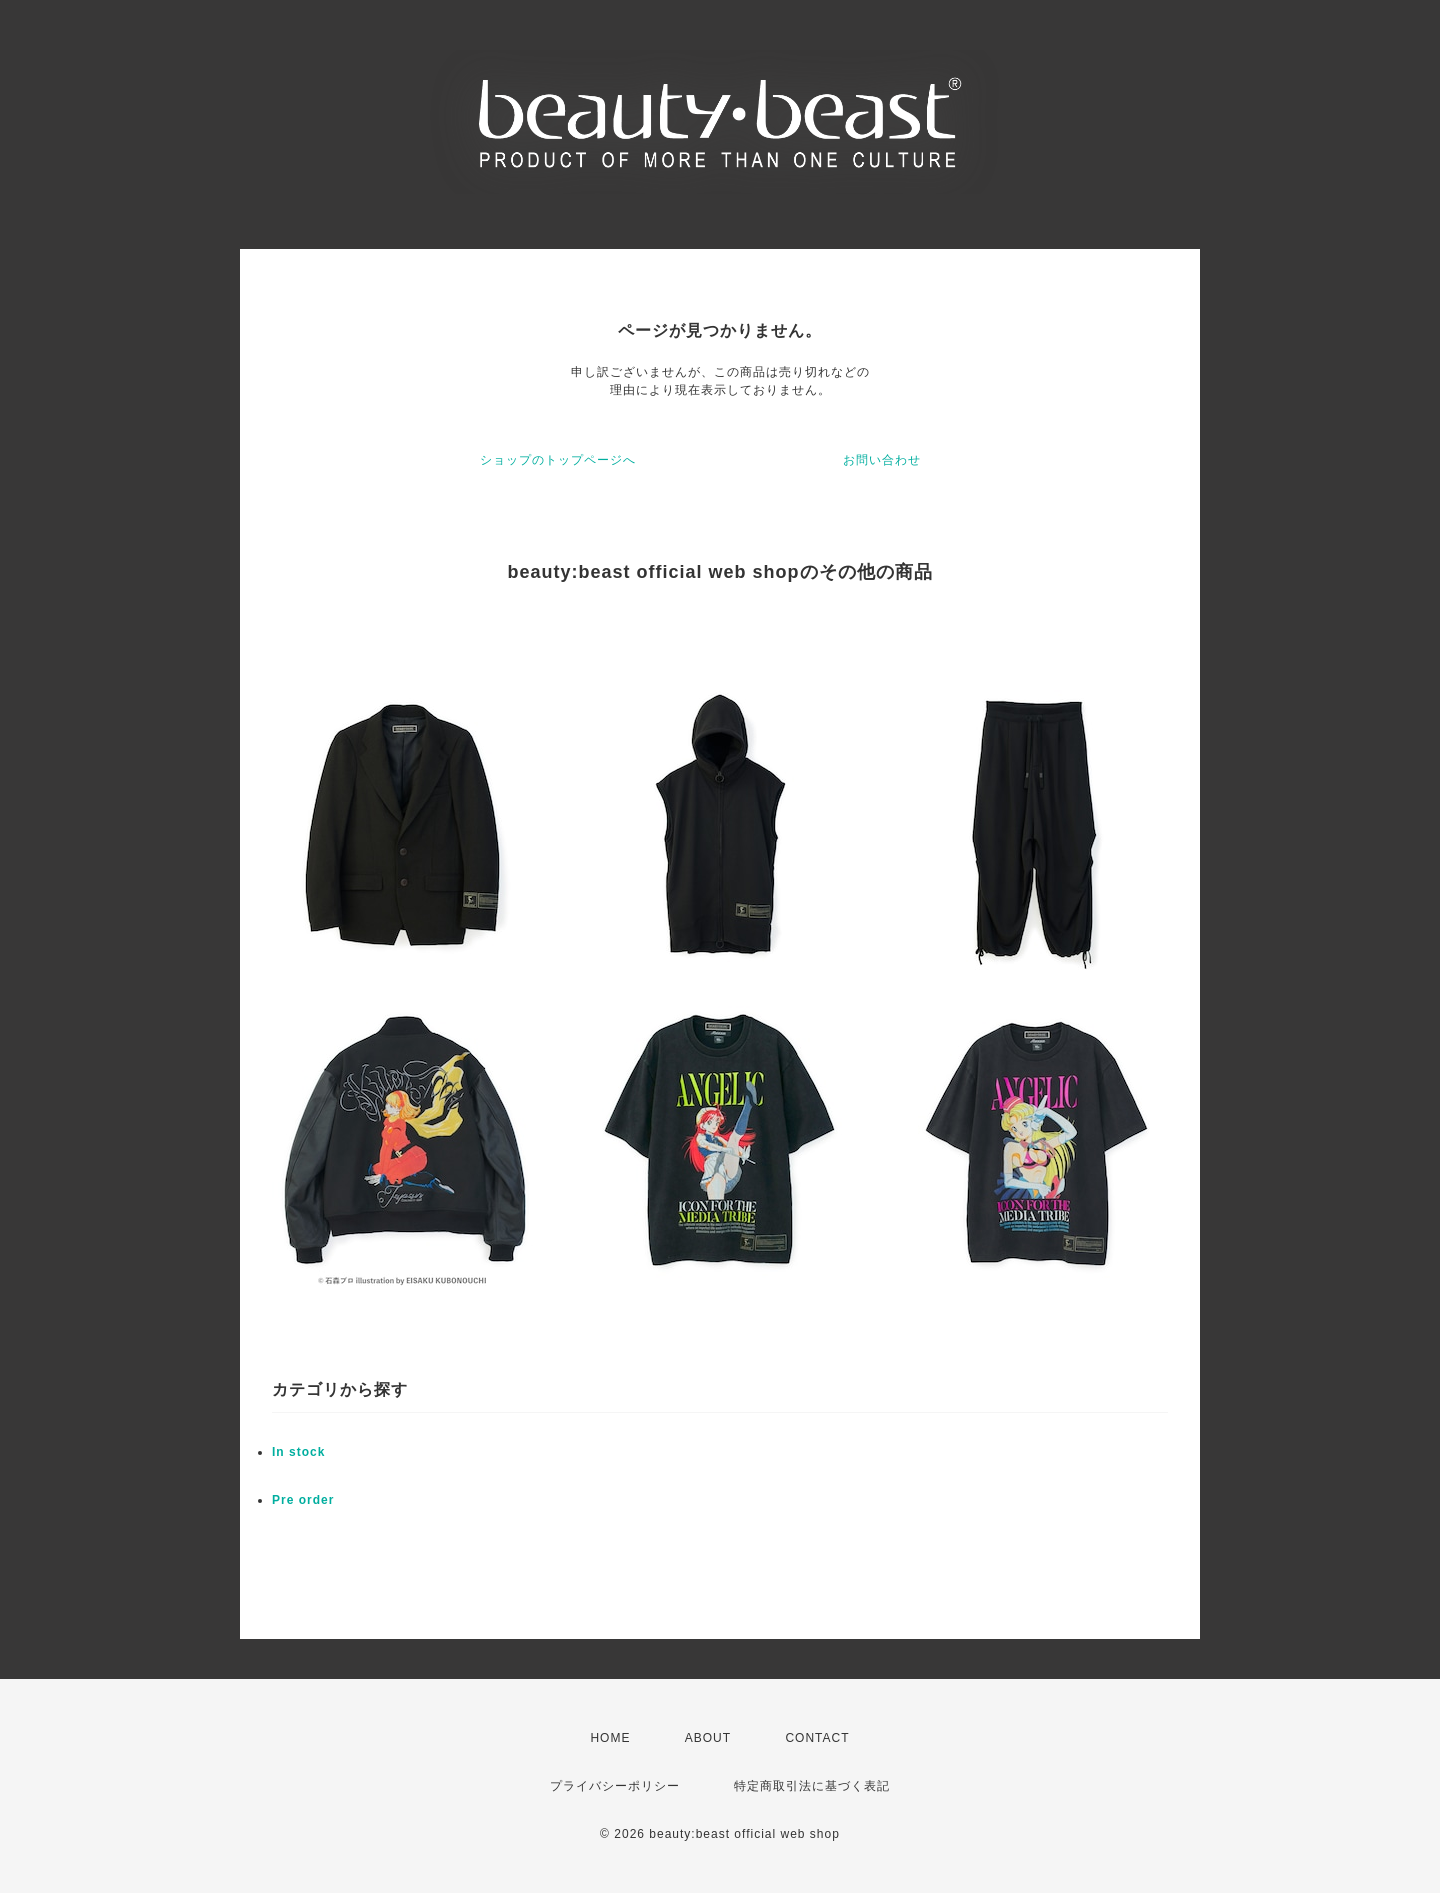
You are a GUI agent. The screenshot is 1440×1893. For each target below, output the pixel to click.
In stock (298, 1452)
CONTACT (817, 1738)
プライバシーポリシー (615, 1786)
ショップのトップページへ (558, 460)
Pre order (303, 1500)
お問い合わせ (882, 460)
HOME (610, 1738)
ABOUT (708, 1738)
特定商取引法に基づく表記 (812, 1786)
